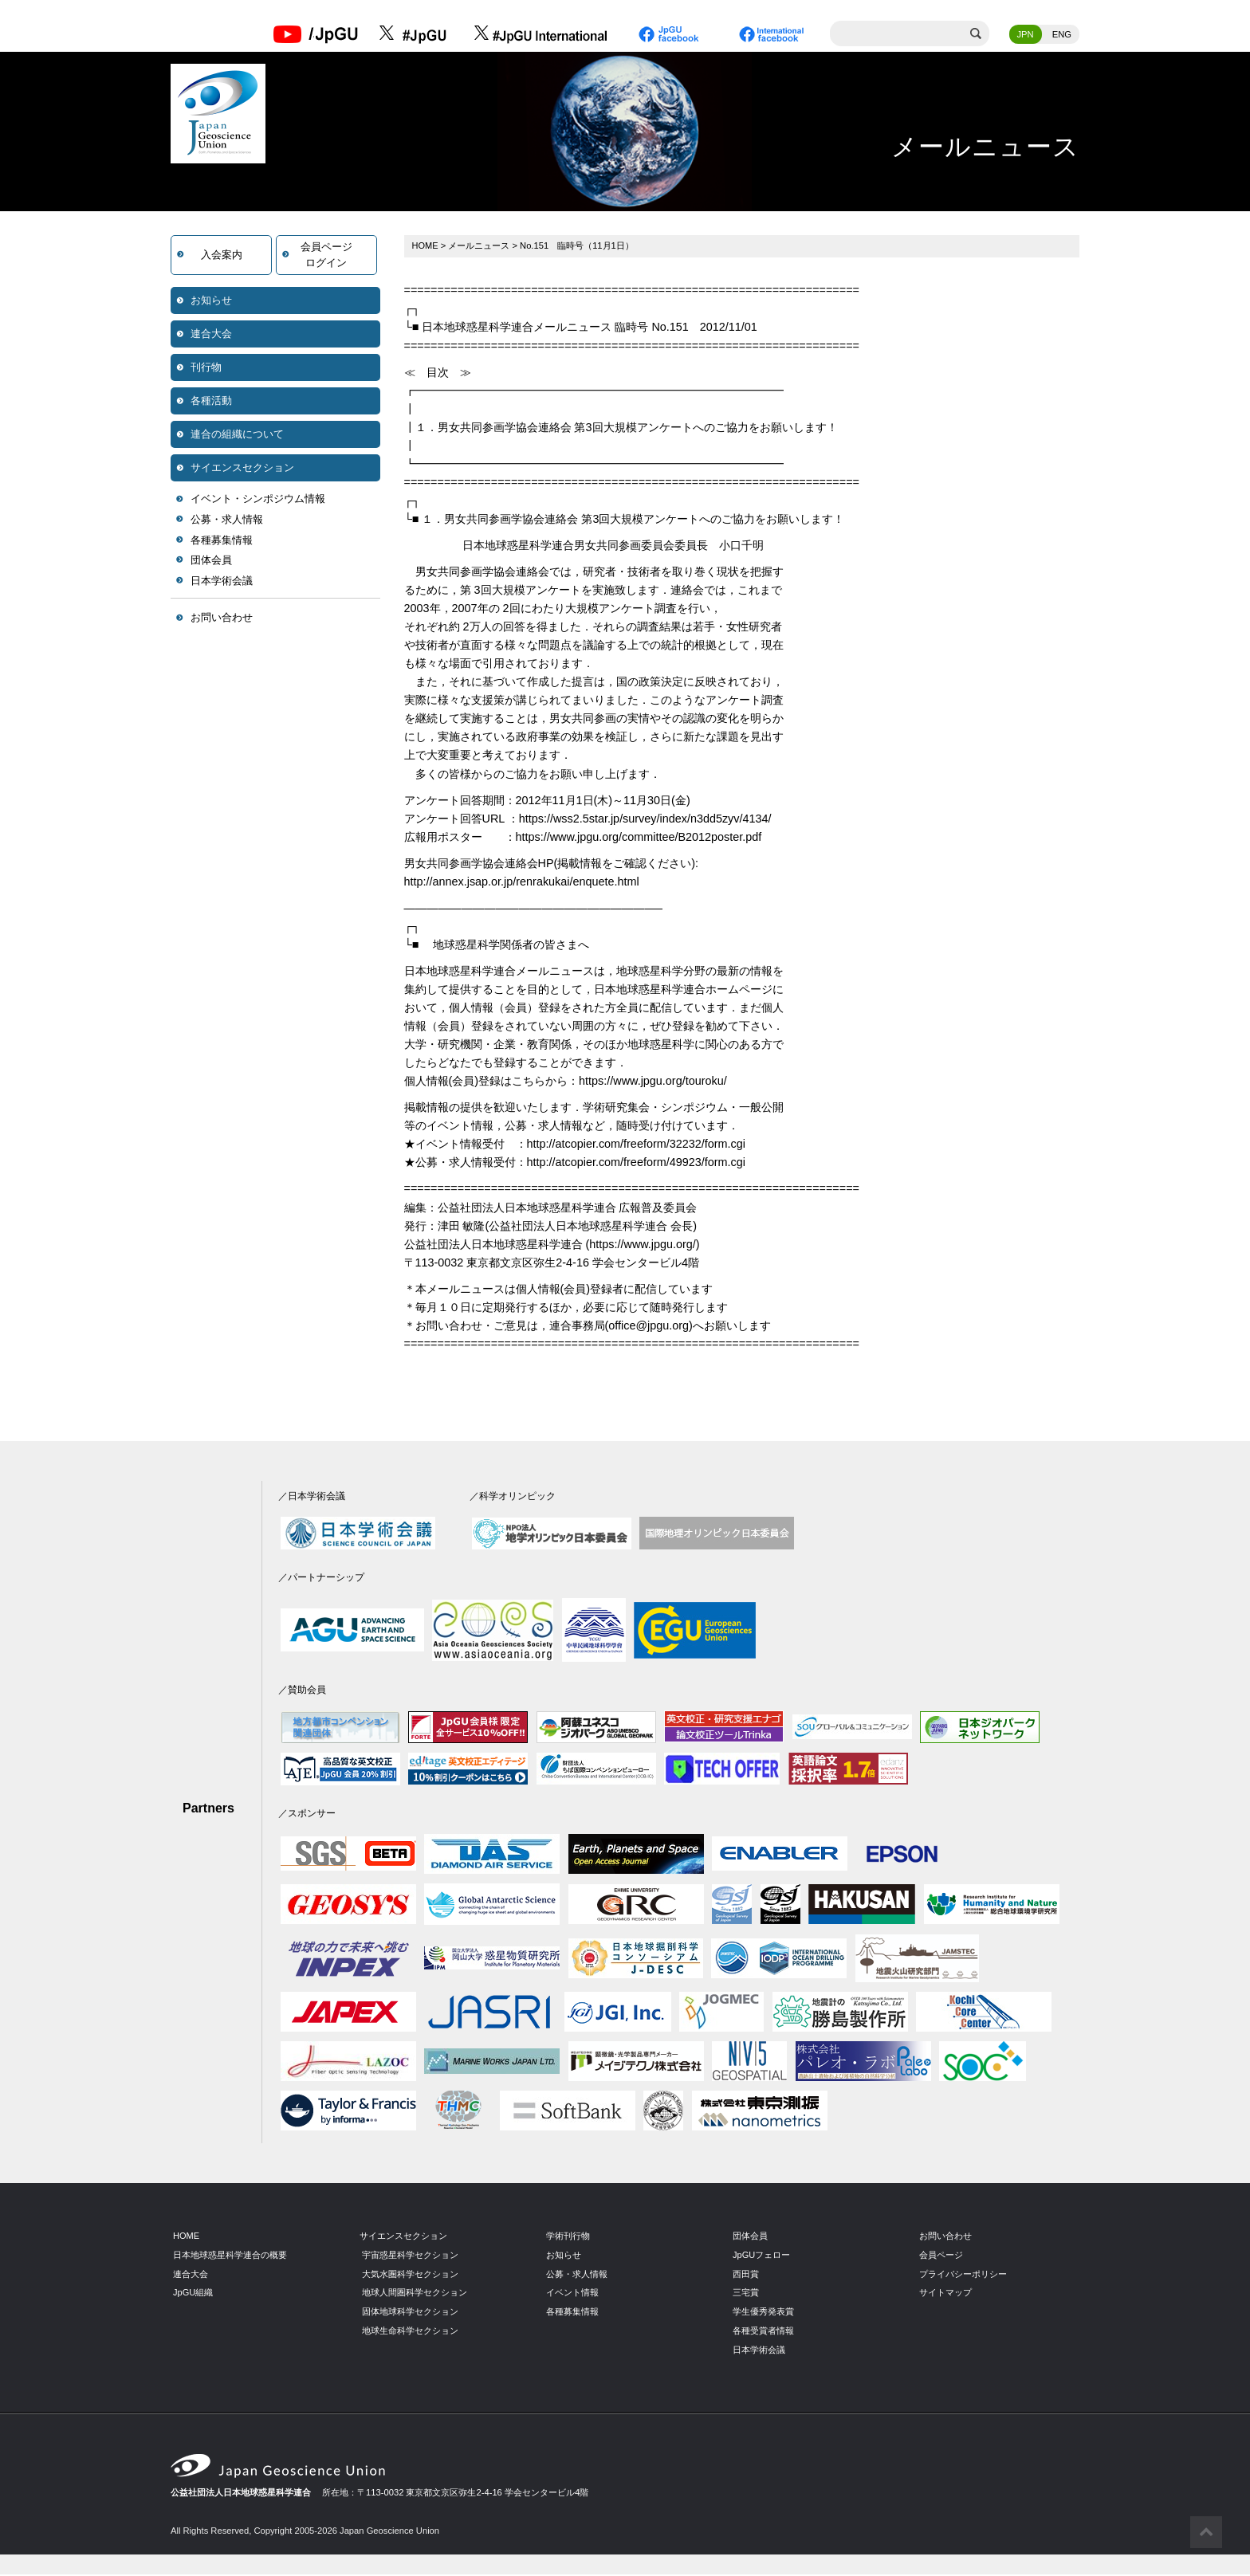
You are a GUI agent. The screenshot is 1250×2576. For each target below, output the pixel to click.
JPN (1025, 36)
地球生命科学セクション (410, 2332)
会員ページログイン (326, 256)
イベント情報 (572, 2294)
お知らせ (211, 302)
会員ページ (941, 2256)
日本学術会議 (222, 582)
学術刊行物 (568, 2237)
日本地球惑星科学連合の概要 (230, 2256)
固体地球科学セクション (410, 2313)
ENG (1061, 36)
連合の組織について (237, 436)
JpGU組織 (193, 2294)
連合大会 (211, 335)
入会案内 (221, 256)
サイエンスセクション (242, 469)
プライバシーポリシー (963, 2275)
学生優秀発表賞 (763, 2313)
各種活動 (211, 402)
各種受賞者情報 (763, 2332)
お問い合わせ (222, 619)
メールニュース (479, 247)
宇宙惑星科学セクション (410, 2256)
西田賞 (746, 2275)
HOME (425, 247)
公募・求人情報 (227, 521)
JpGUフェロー (762, 2256)
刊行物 (206, 369)
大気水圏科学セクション (410, 2275)
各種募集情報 (222, 542)
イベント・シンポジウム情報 (258, 500)
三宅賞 (746, 2294)
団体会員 (211, 561)
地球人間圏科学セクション (414, 2294)
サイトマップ (945, 2294)
